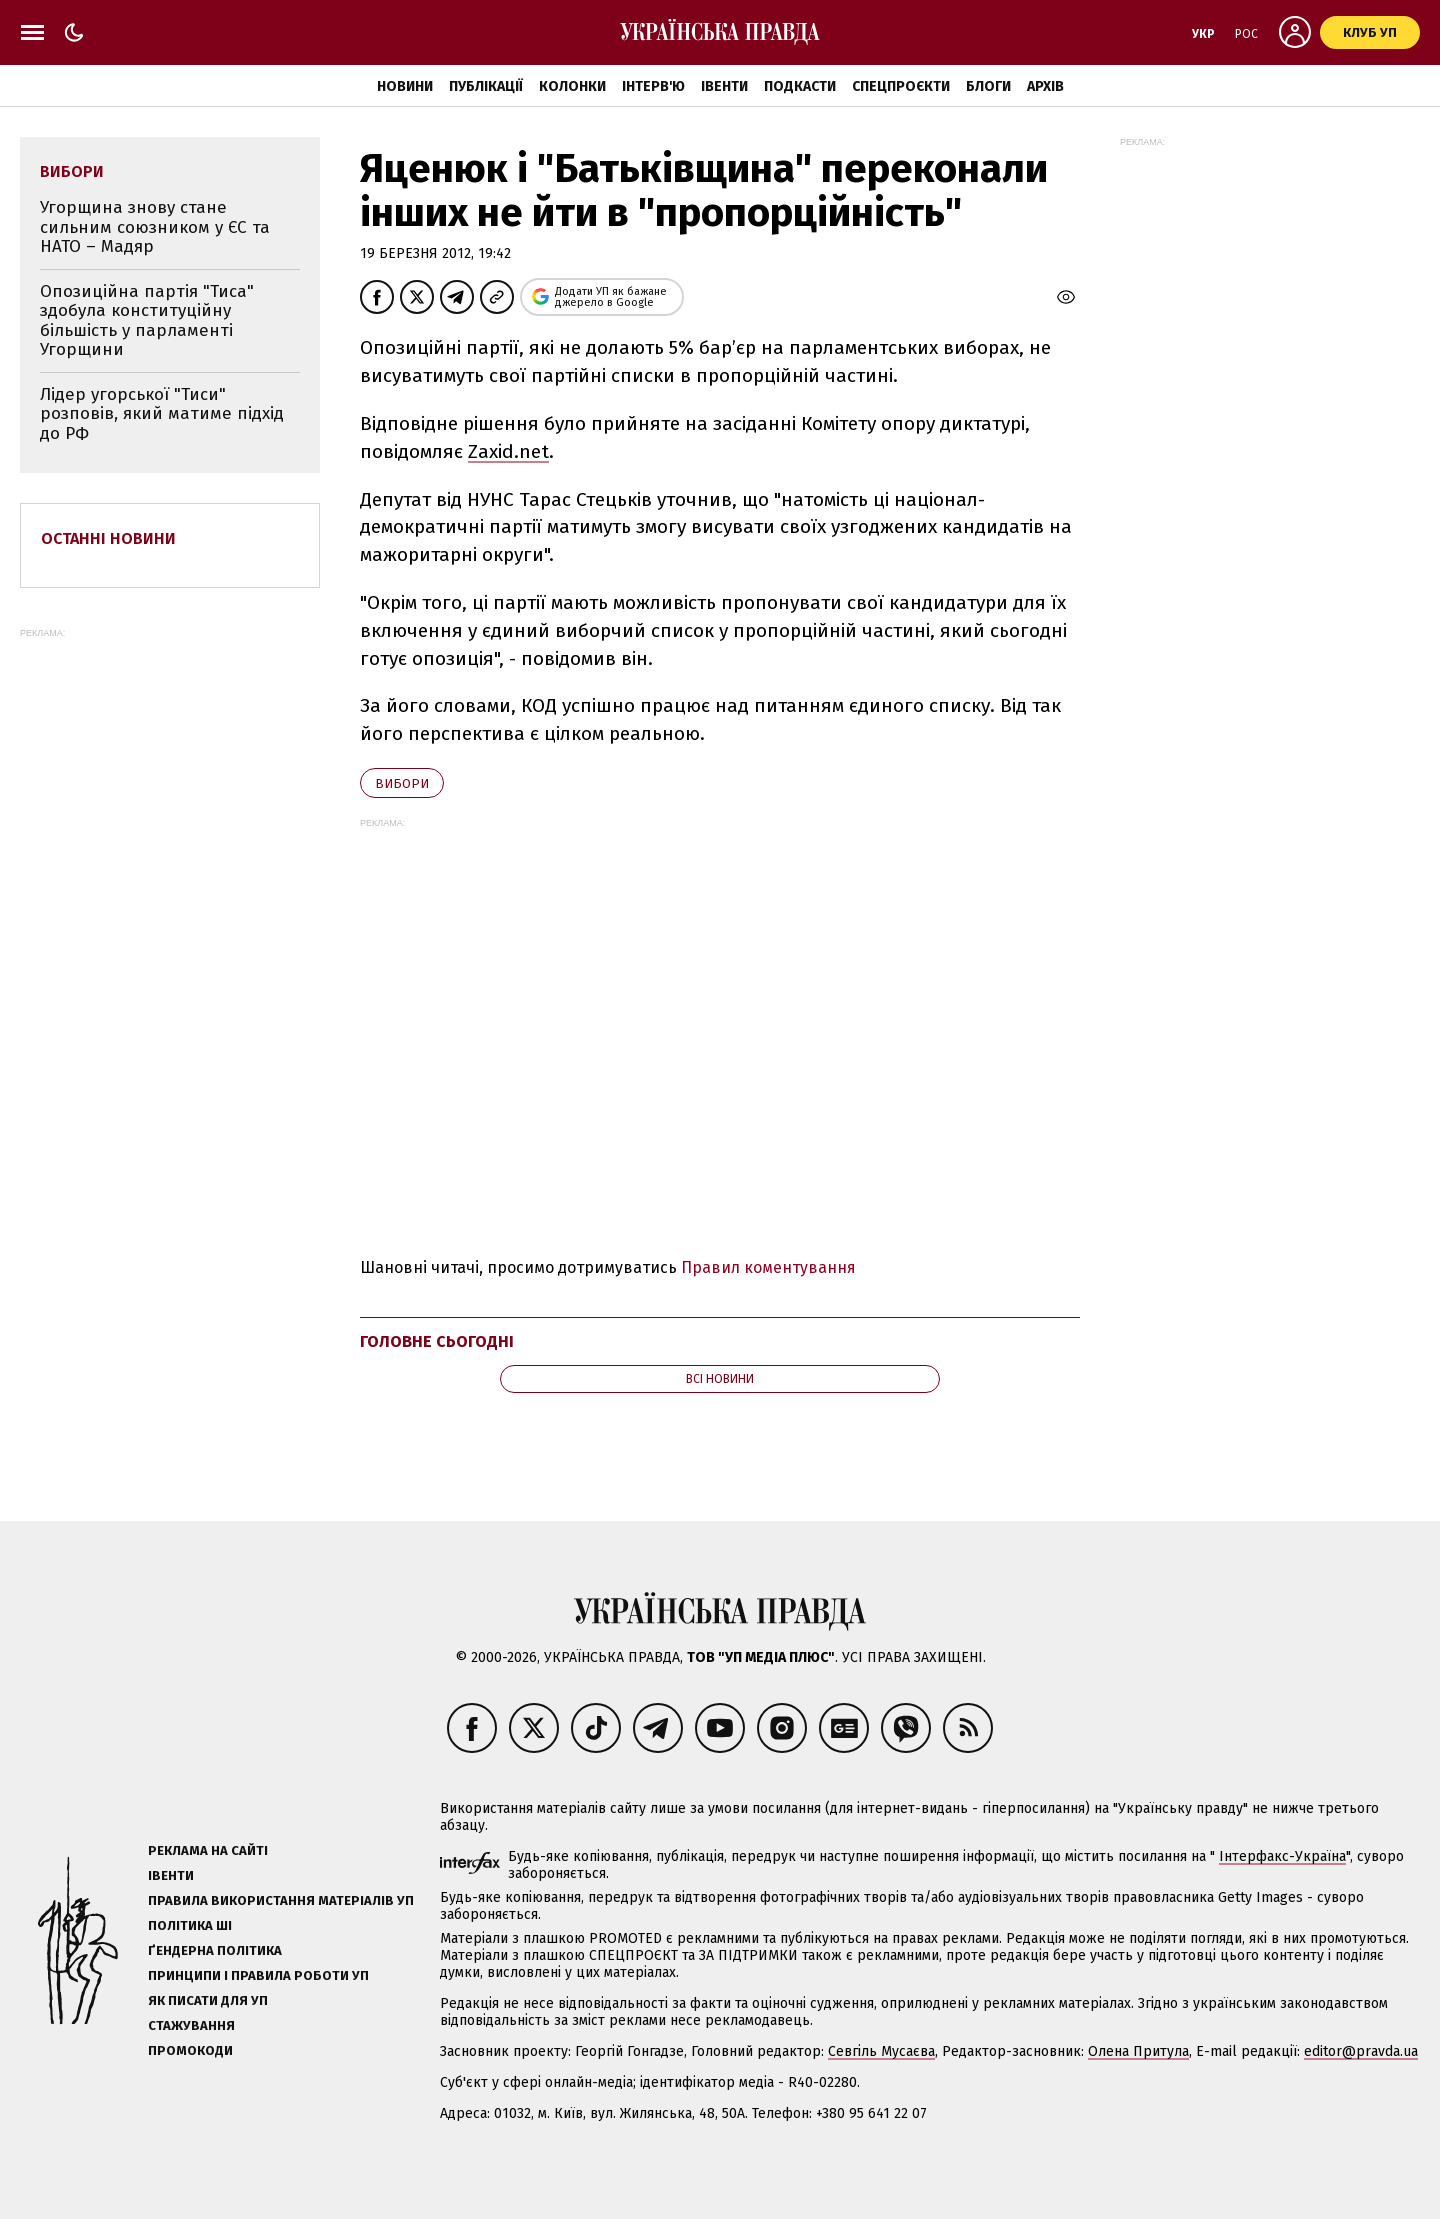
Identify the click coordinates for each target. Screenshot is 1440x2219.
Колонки (572, 86)
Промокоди (190, 2050)
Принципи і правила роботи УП (258, 1975)
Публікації (486, 86)
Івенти (724, 86)
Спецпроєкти (901, 86)
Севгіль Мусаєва (881, 2051)
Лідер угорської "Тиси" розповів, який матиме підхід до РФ (162, 414)
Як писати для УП (208, 2000)
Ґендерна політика (215, 1950)
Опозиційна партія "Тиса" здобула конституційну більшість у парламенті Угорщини (147, 321)
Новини (405, 86)
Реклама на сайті (208, 1850)
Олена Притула (1138, 2051)
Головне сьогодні (437, 1341)
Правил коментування (768, 1267)
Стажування (191, 2025)
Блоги (988, 86)
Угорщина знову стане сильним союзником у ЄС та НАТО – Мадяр (155, 227)
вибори (402, 783)
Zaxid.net (508, 451)
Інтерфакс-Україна (1282, 1856)
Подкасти (800, 86)
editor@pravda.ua (1361, 2051)
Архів (1045, 86)
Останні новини (108, 538)
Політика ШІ (190, 1925)
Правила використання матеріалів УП (281, 1900)
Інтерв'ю (653, 86)
